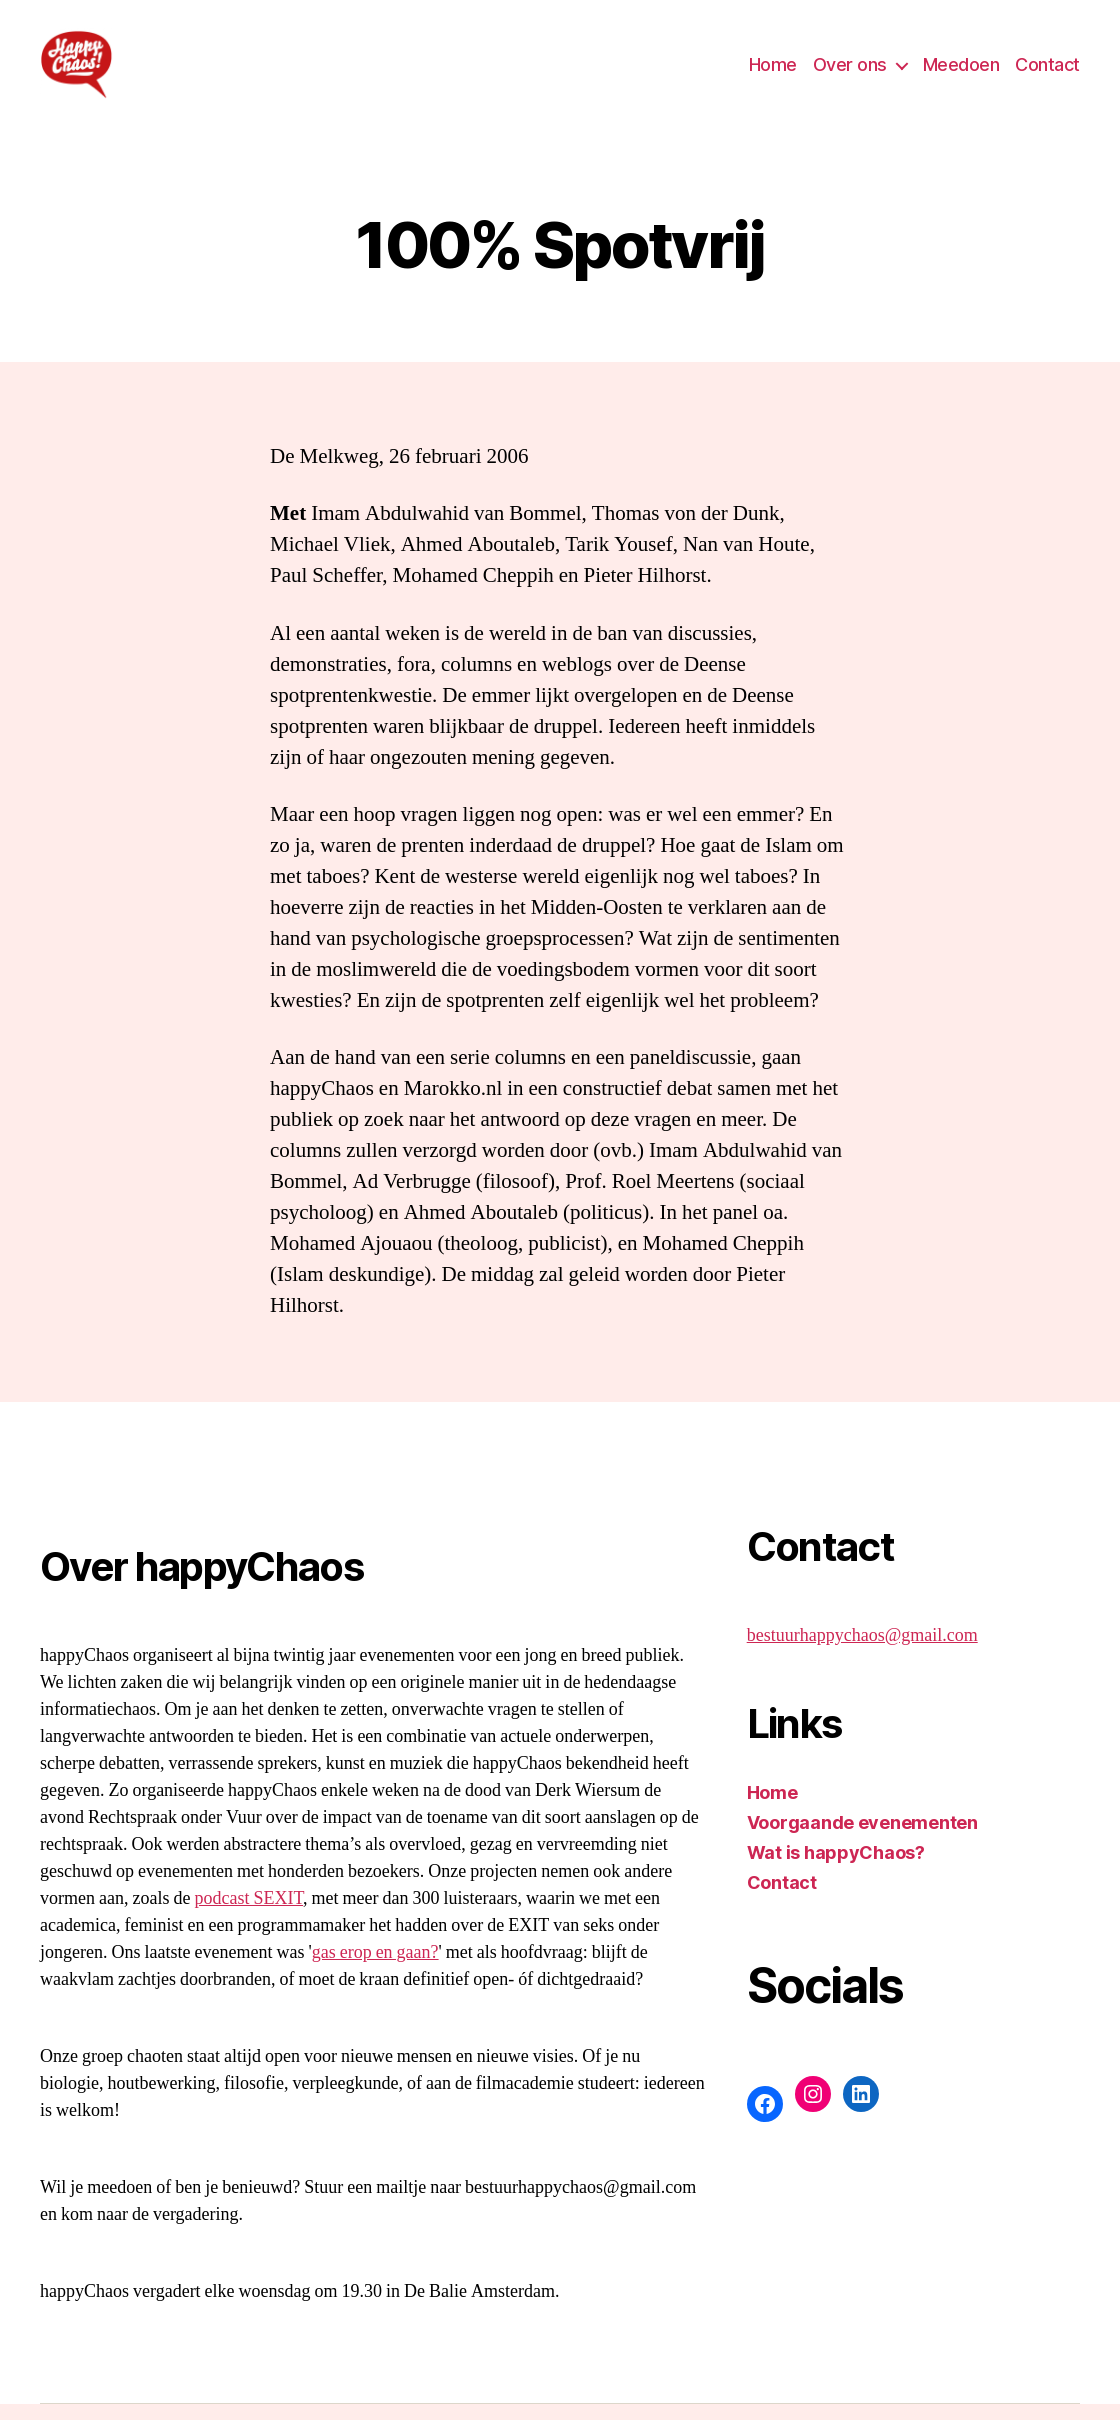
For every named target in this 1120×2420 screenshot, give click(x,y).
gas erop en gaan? (375, 1968)
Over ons (850, 72)
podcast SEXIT (248, 1914)
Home (773, 72)
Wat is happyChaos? (836, 1868)
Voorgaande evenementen (862, 1838)
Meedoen (961, 72)
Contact (1047, 72)
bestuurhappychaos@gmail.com (862, 1651)
